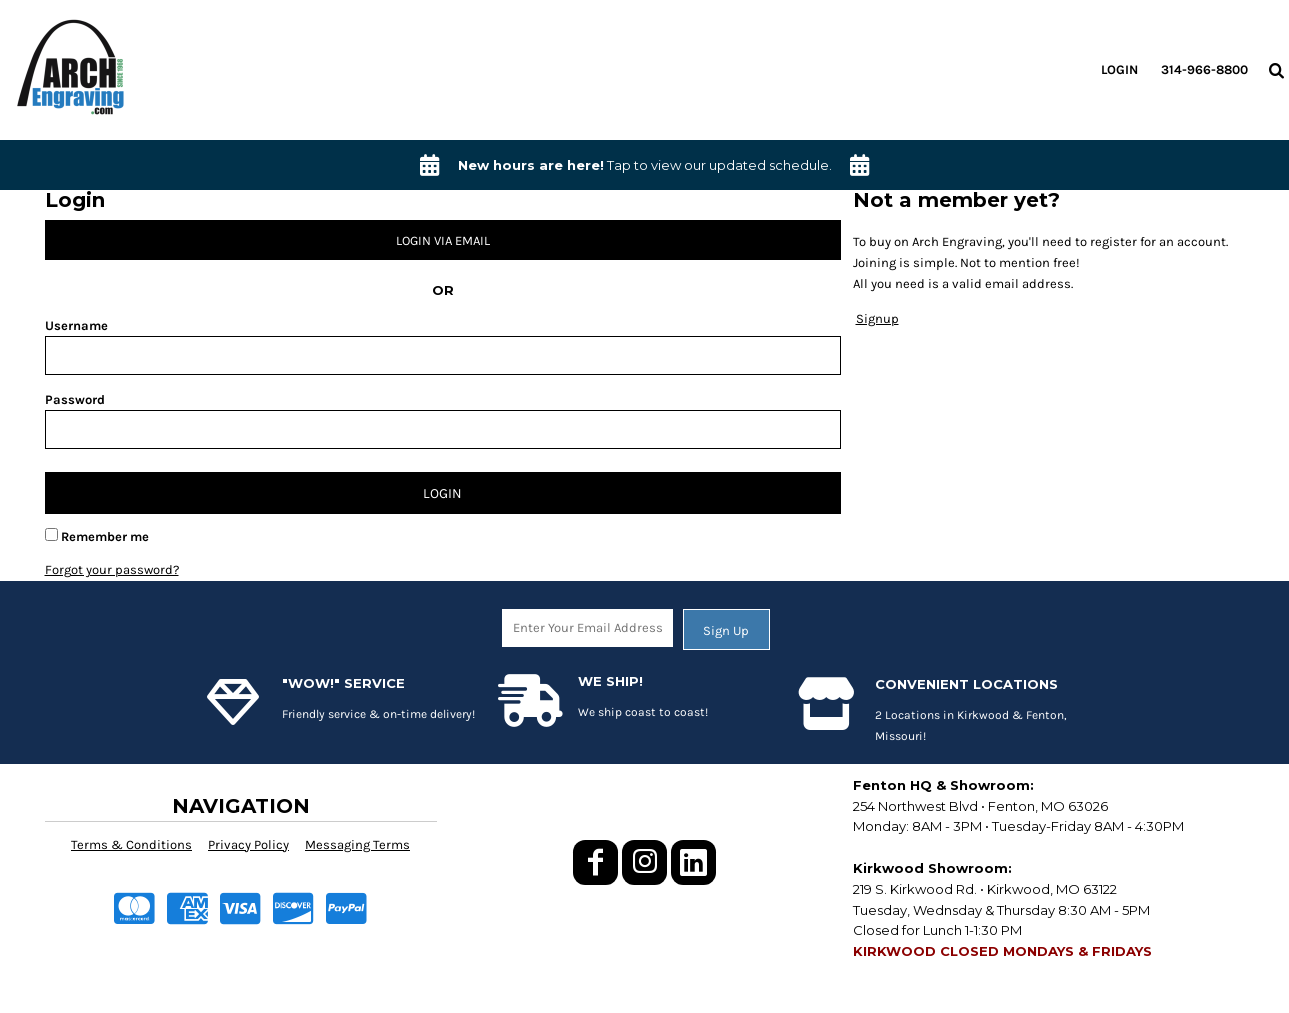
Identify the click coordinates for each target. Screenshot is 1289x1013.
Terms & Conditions (131, 844)
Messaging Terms (357, 844)
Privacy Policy (248, 844)
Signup (877, 318)
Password (75, 399)
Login (1119, 69)
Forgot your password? (112, 569)
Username (76, 325)
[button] (1276, 70)
